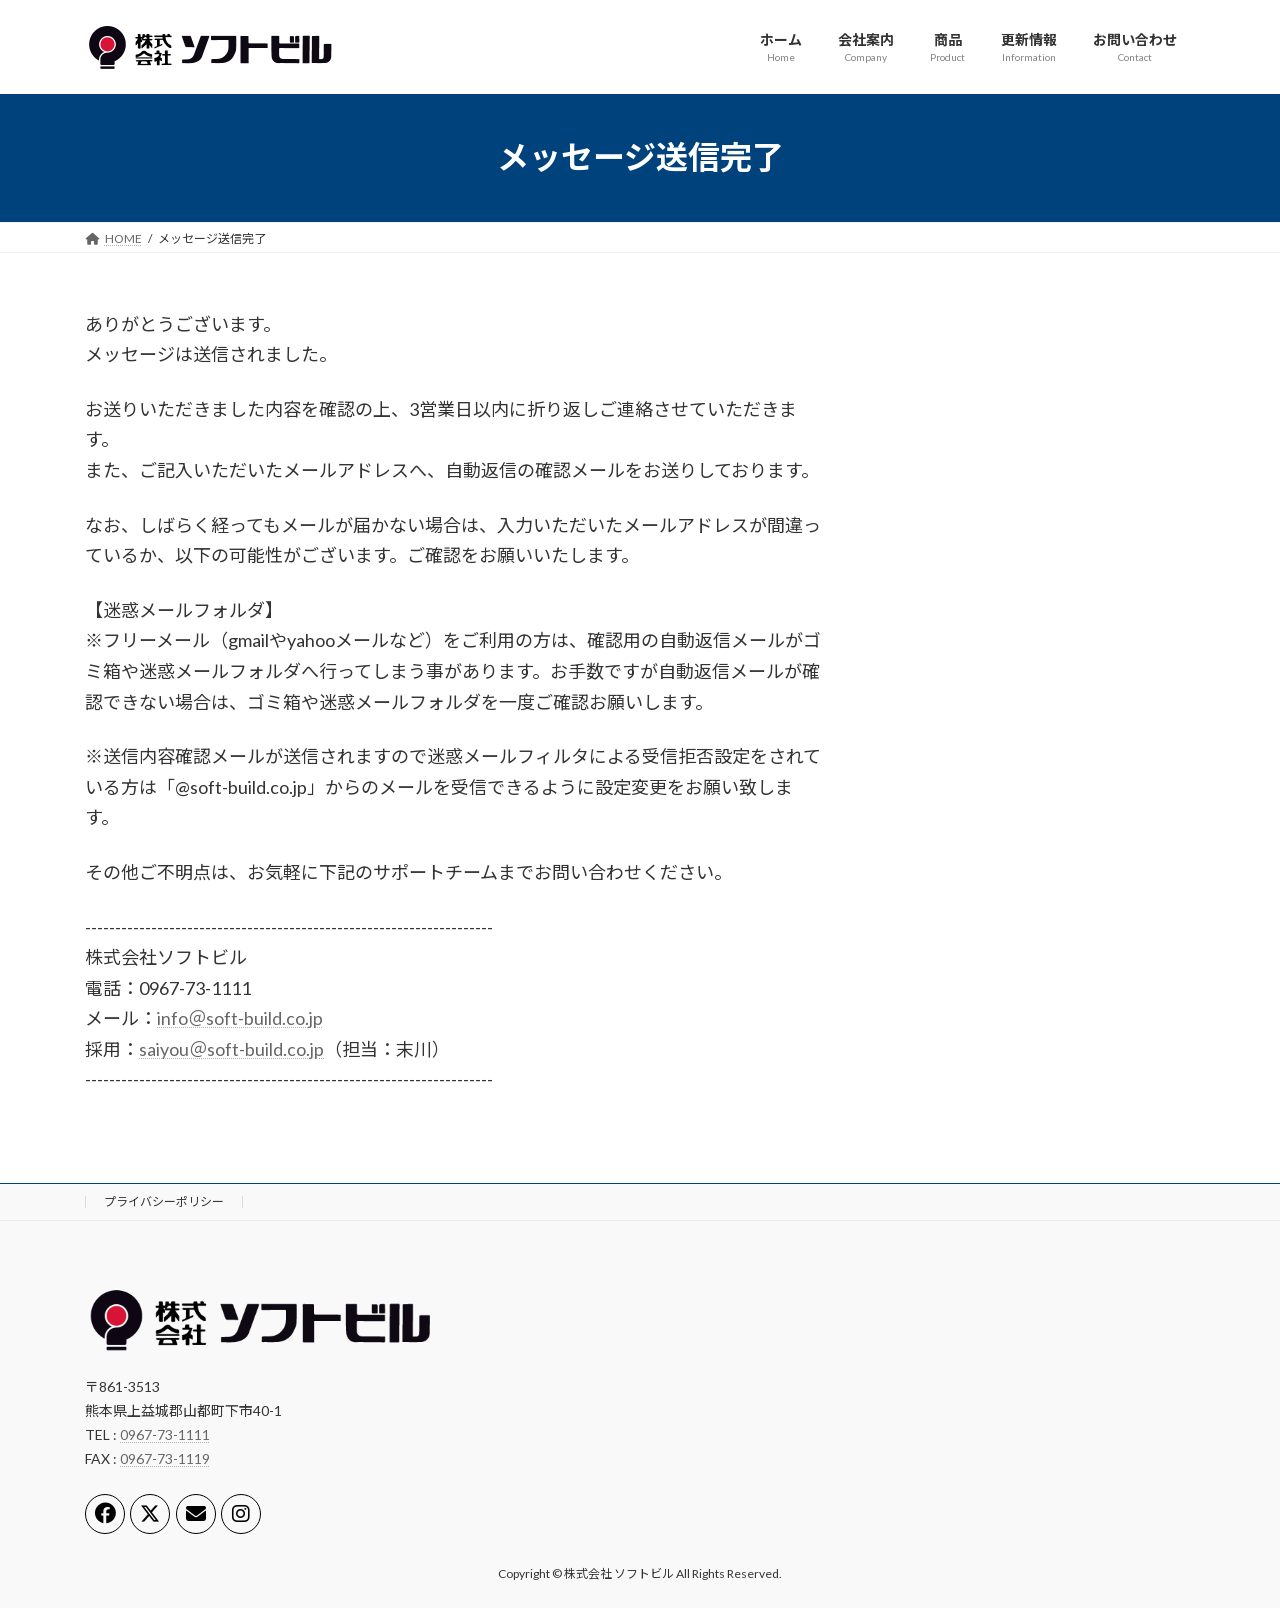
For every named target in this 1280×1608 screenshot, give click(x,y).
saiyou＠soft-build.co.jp (231, 1049)
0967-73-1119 (165, 1458)
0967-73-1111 (165, 1434)
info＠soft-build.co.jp (240, 1018)
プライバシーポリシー (164, 1201)
